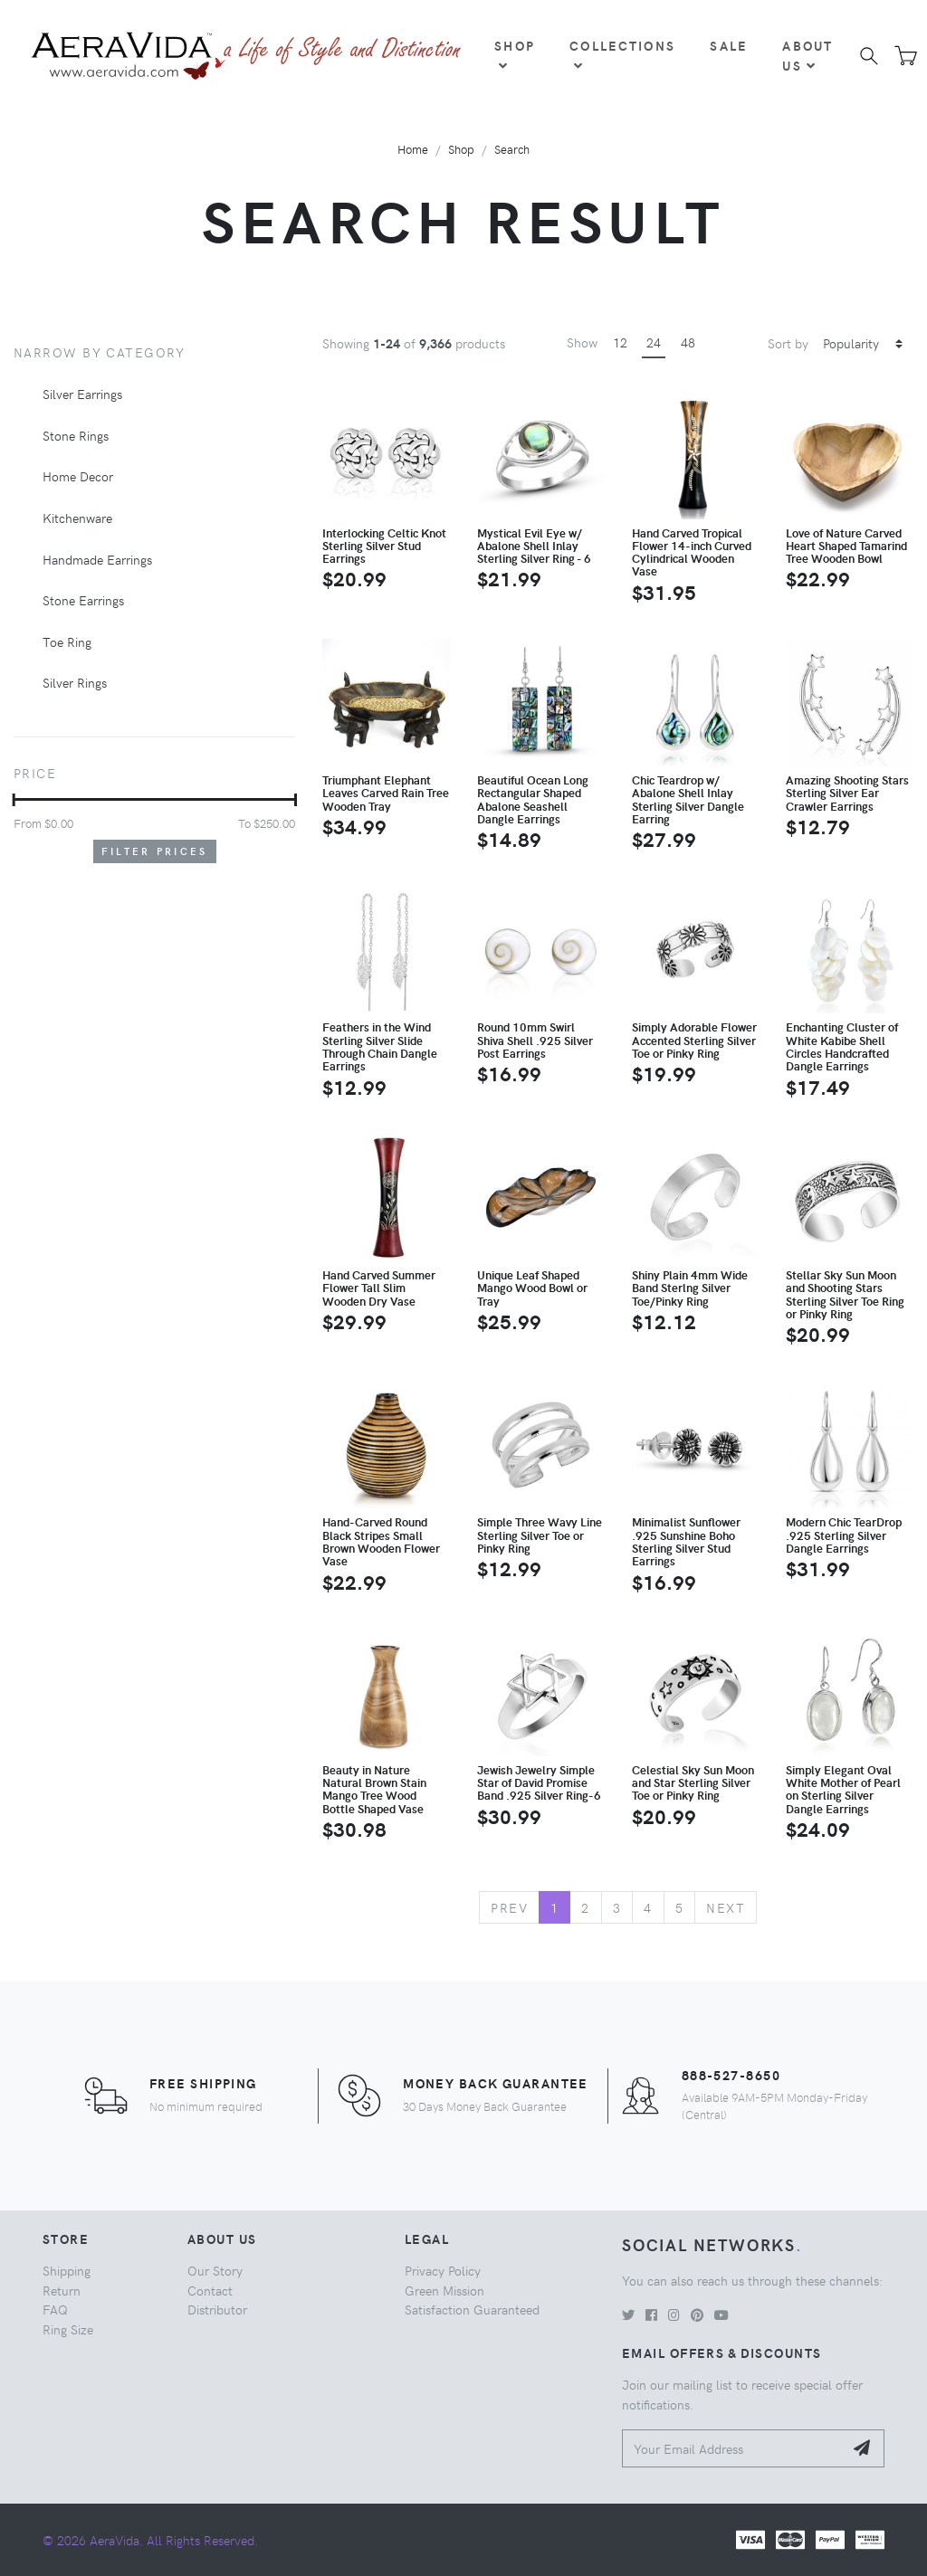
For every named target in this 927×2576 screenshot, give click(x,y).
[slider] (14, 800)
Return (62, 2290)
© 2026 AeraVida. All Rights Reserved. (150, 2540)
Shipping (67, 2270)
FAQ (55, 2309)
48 (688, 342)
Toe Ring (67, 641)
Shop (514, 54)
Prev (509, 1907)
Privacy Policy (443, 2270)
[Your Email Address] (733, 2448)
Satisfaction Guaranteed (472, 2309)
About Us (807, 55)
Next (725, 1907)
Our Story (215, 2270)
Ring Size (68, 2329)
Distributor (217, 2309)
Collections (622, 54)
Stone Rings (76, 435)
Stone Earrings (83, 600)
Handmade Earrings (97, 559)
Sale (729, 45)
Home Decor (78, 476)
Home (412, 149)
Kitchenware (77, 518)
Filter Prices (154, 851)
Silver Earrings (82, 394)
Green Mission (444, 2290)
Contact (210, 2290)
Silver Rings (75, 682)
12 (620, 342)
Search (512, 149)
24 (653, 342)
